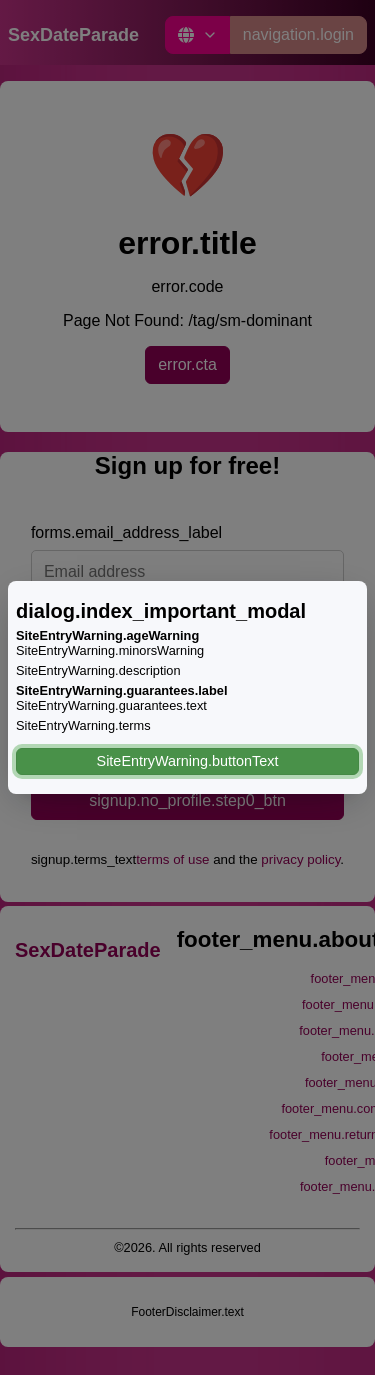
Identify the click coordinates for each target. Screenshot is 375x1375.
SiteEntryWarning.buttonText (188, 761)
